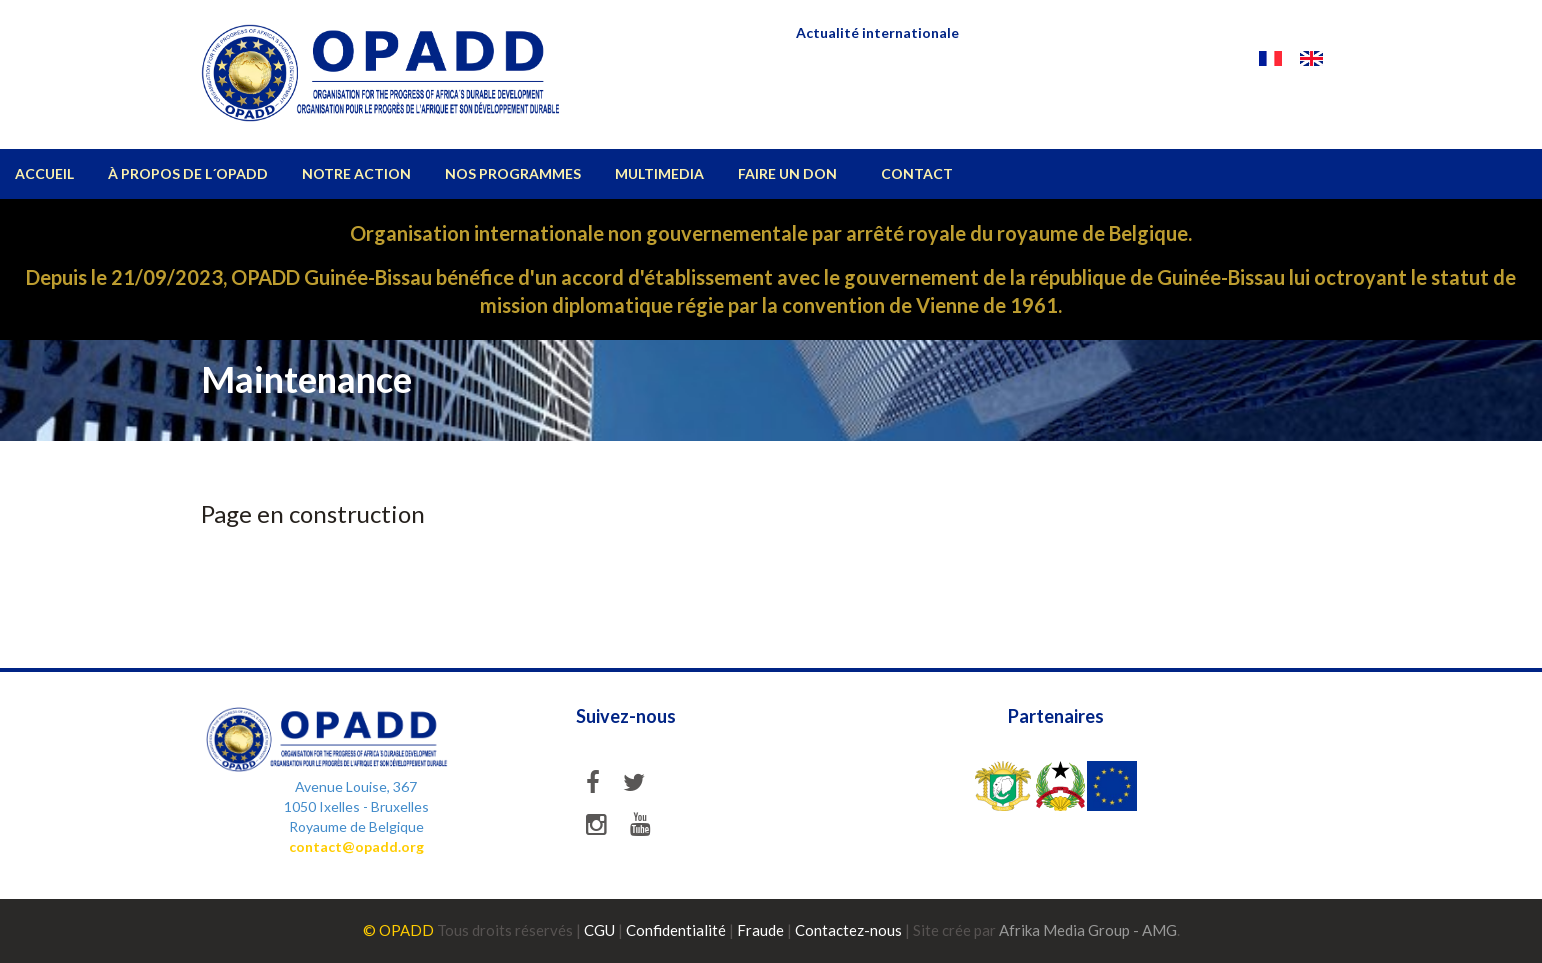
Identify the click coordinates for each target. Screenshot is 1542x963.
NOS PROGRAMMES (513, 173)
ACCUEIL (44, 173)
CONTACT (917, 173)
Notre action (356, 173)
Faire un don (787, 173)
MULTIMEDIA (659, 173)
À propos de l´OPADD (188, 173)
